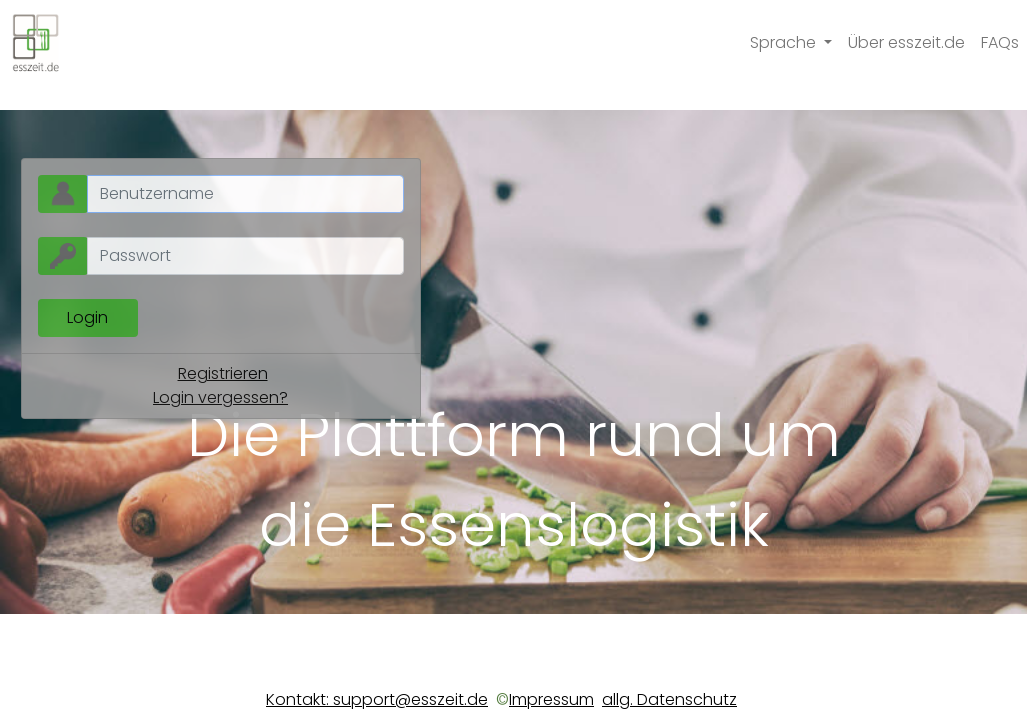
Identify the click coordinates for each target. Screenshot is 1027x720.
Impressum (551, 699)
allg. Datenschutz (669, 699)
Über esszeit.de (906, 42)
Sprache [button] (785, 42)
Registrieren (223, 373)
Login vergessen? (220, 397)
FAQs (1000, 42)
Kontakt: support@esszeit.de (377, 699)
